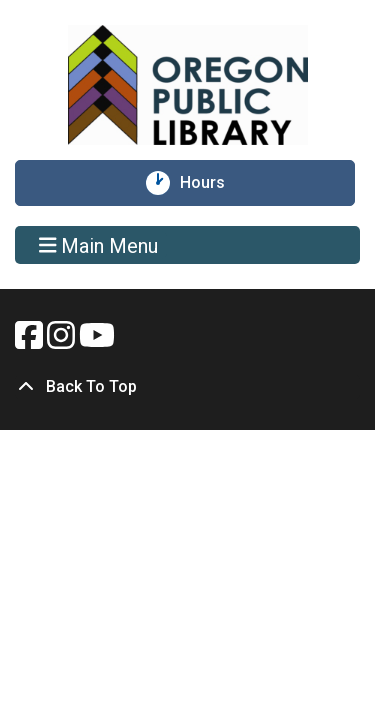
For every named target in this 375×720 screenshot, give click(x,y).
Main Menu (99, 245)
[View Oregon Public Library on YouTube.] (97, 341)
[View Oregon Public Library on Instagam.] (63, 341)
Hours (211, 183)
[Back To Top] (187, 387)
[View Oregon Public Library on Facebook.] (31, 341)
